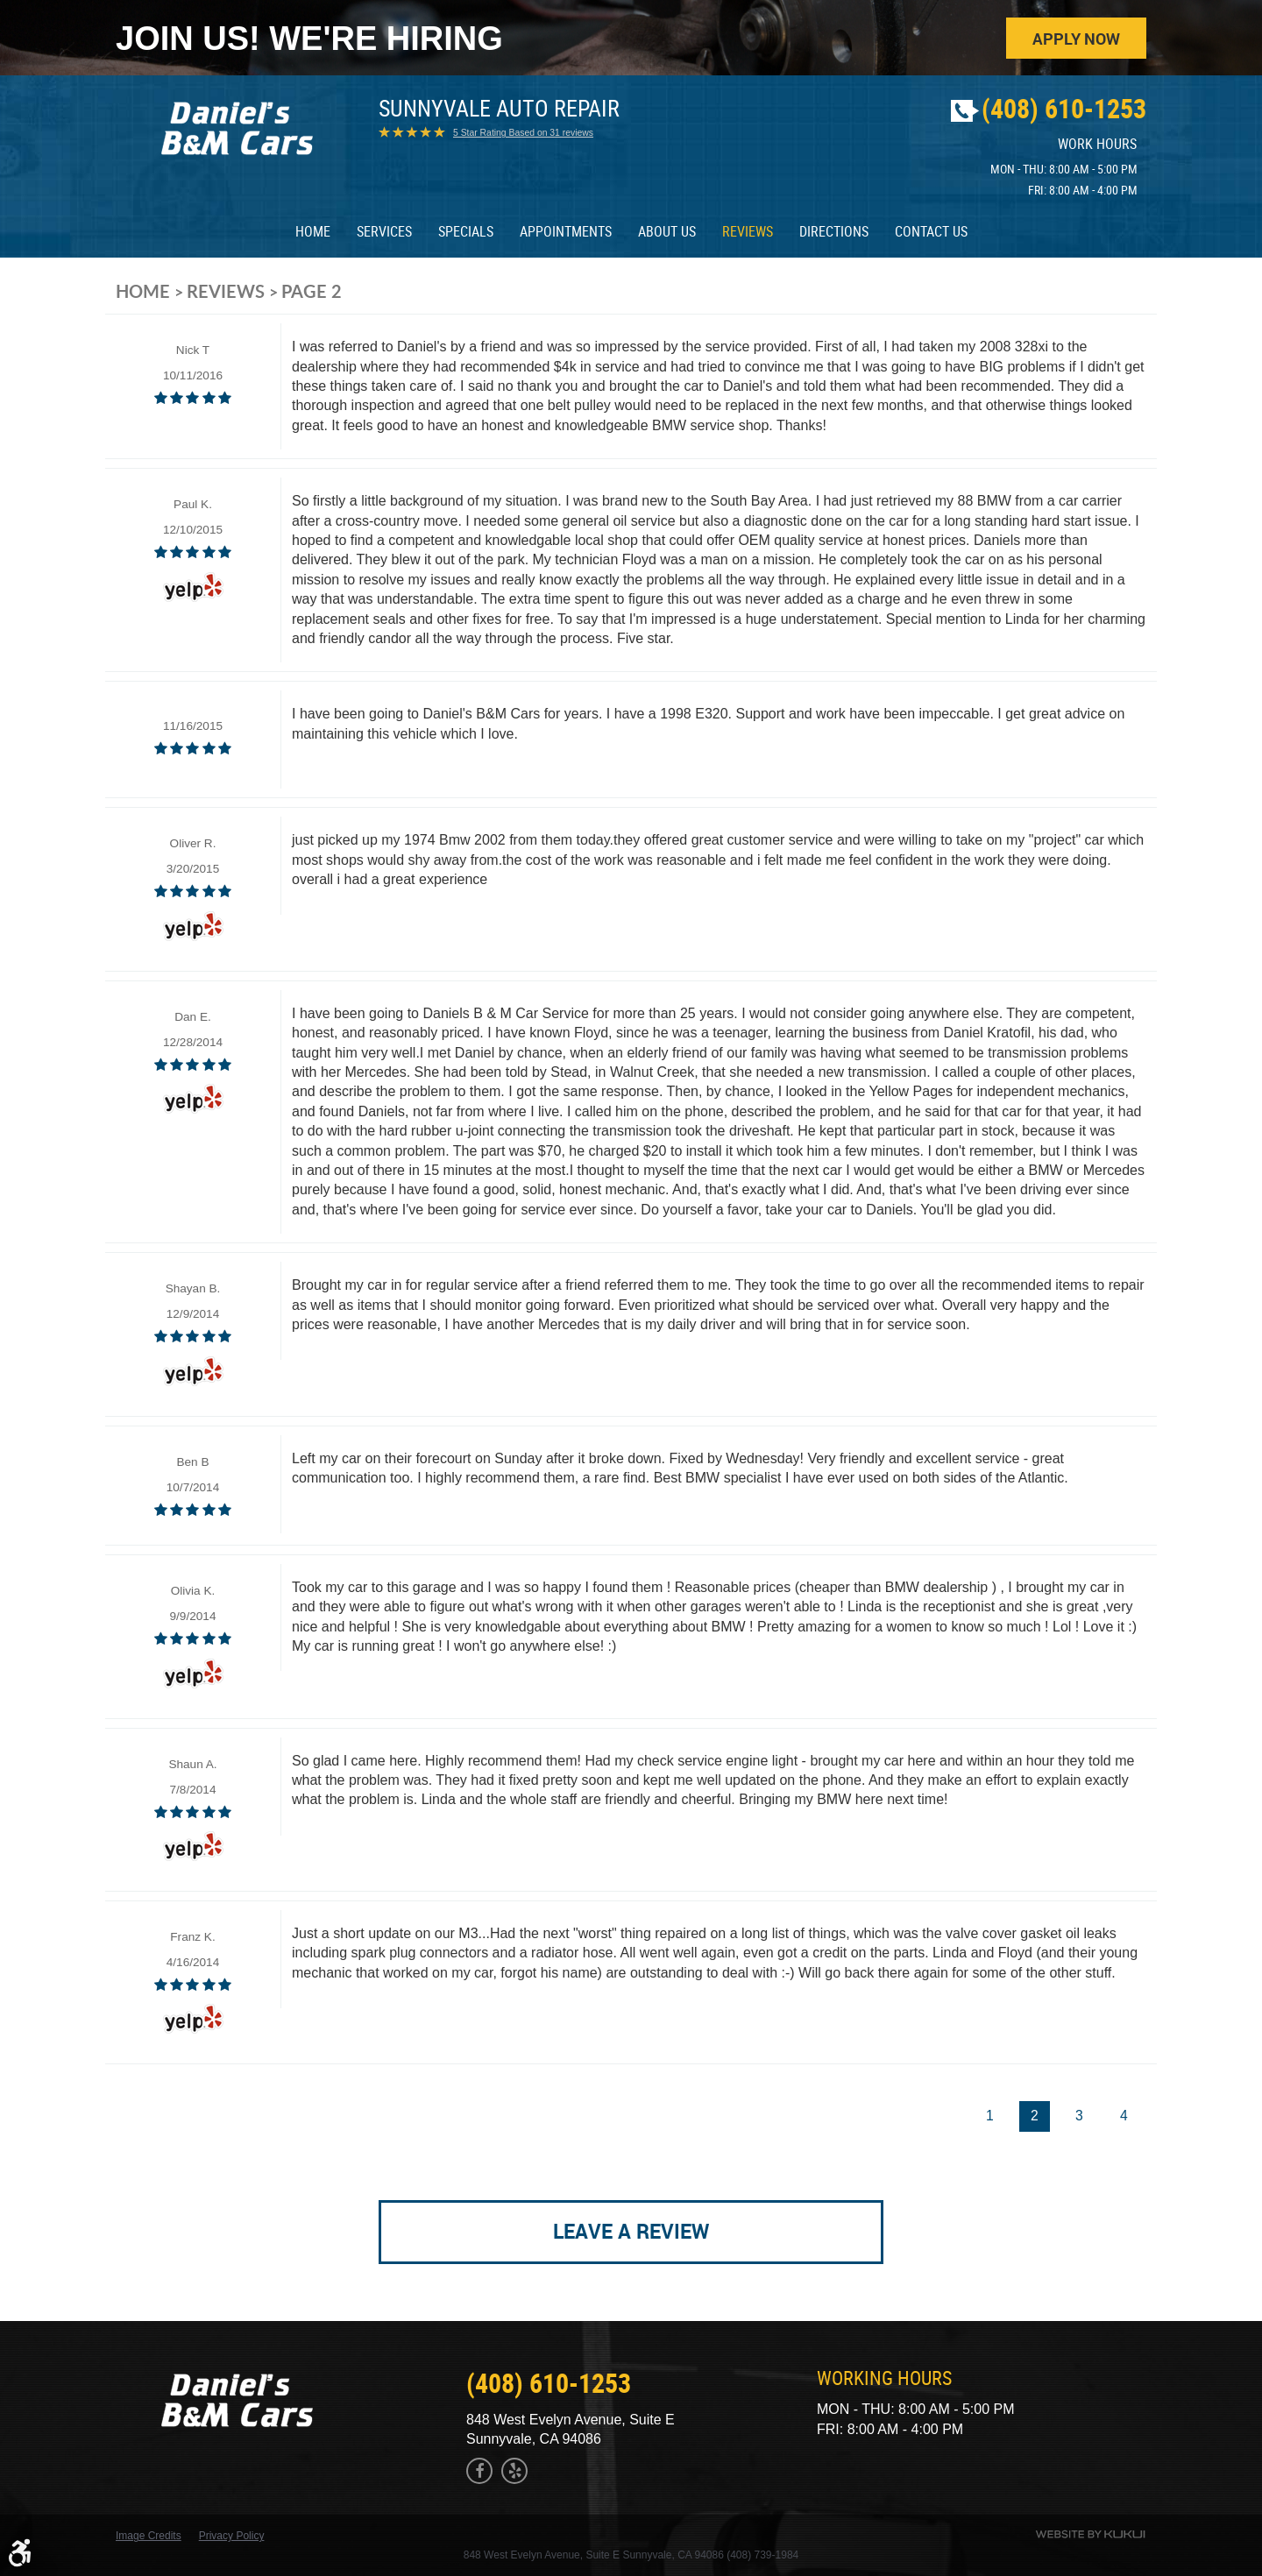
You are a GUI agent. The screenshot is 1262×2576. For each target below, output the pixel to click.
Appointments (566, 234)
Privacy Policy (232, 2536)
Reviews (747, 234)
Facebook (479, 2471)
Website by (1090, 2534)
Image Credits (148, 2536)
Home (312, 234)
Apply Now (1075, 39)
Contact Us (931, 234)
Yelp (514, 2471)
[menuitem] (313, 235)
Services (384, 234)
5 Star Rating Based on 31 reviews (523, 137)
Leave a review (631, 2239)
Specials (465, 234)
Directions (834, 234)
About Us (667, 234)
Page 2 (311, 294)
